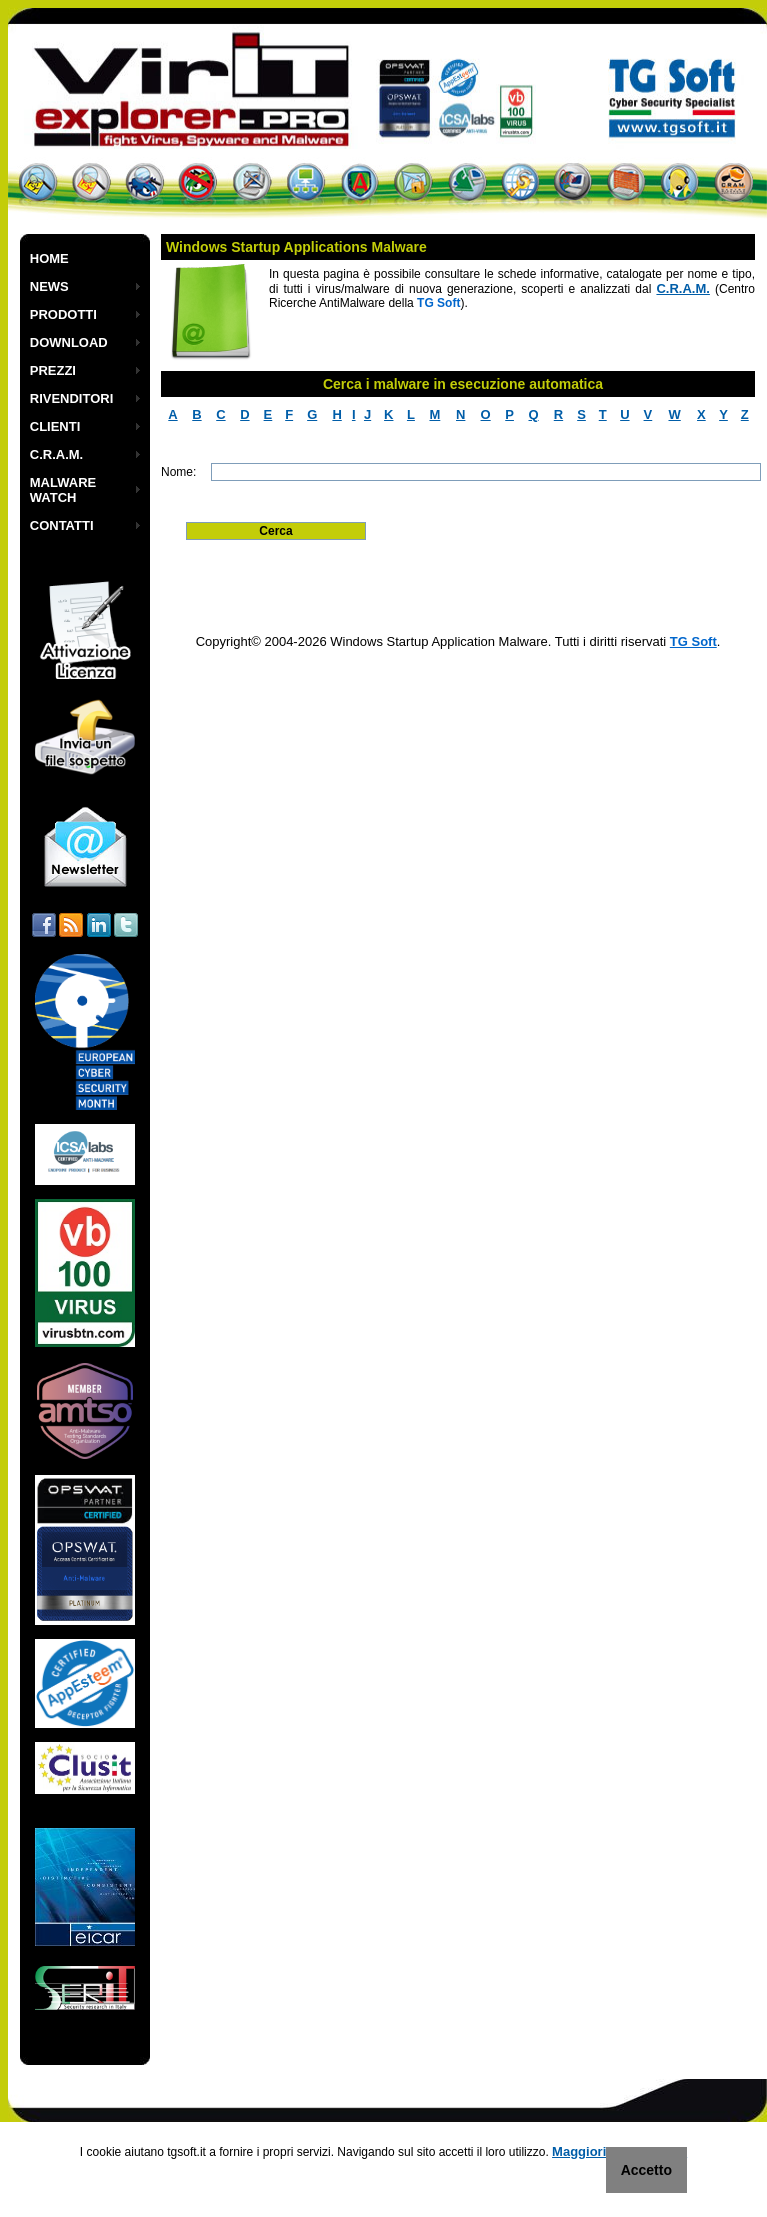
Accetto (646, 2170)
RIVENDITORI (72, 398)
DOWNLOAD (69, 342)
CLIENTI (55, 426)
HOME (49, 258)
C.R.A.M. (56, 454)
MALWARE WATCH (63, 490)
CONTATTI (62, 525)
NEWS (49, 286)
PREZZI (53, 370)
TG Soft (693, 641)
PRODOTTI (63, 314)
